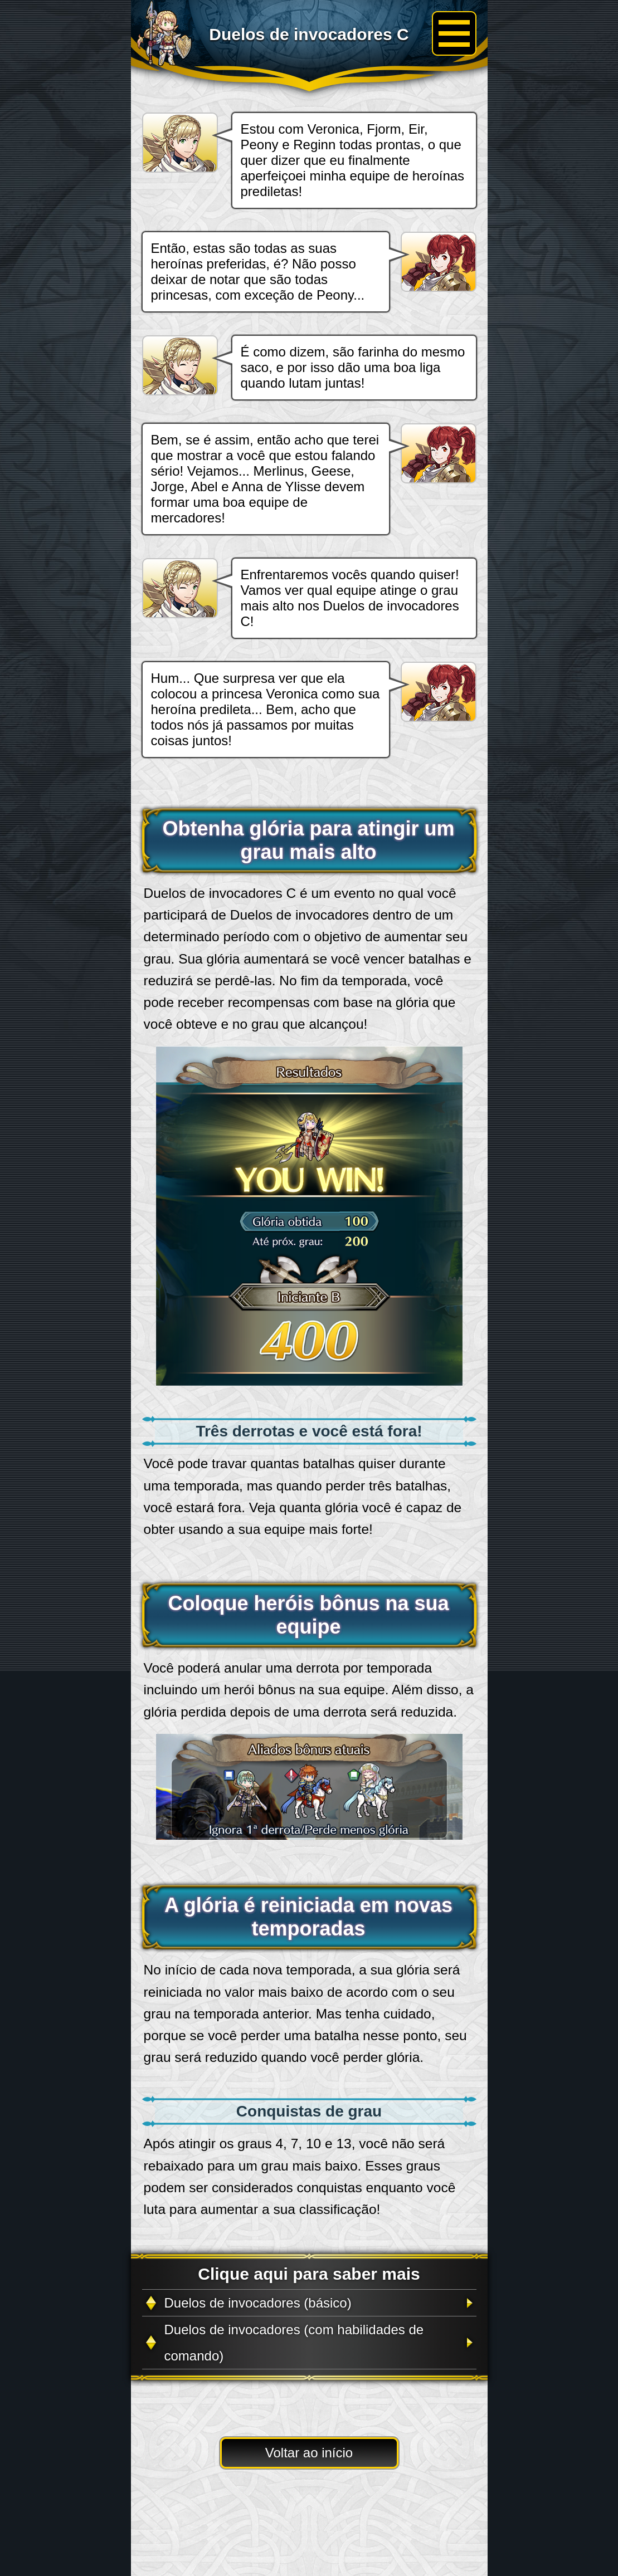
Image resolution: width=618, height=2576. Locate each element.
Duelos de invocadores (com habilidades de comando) (294, 2342)
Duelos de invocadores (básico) (258, 2302)
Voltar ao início (309, 2452)
